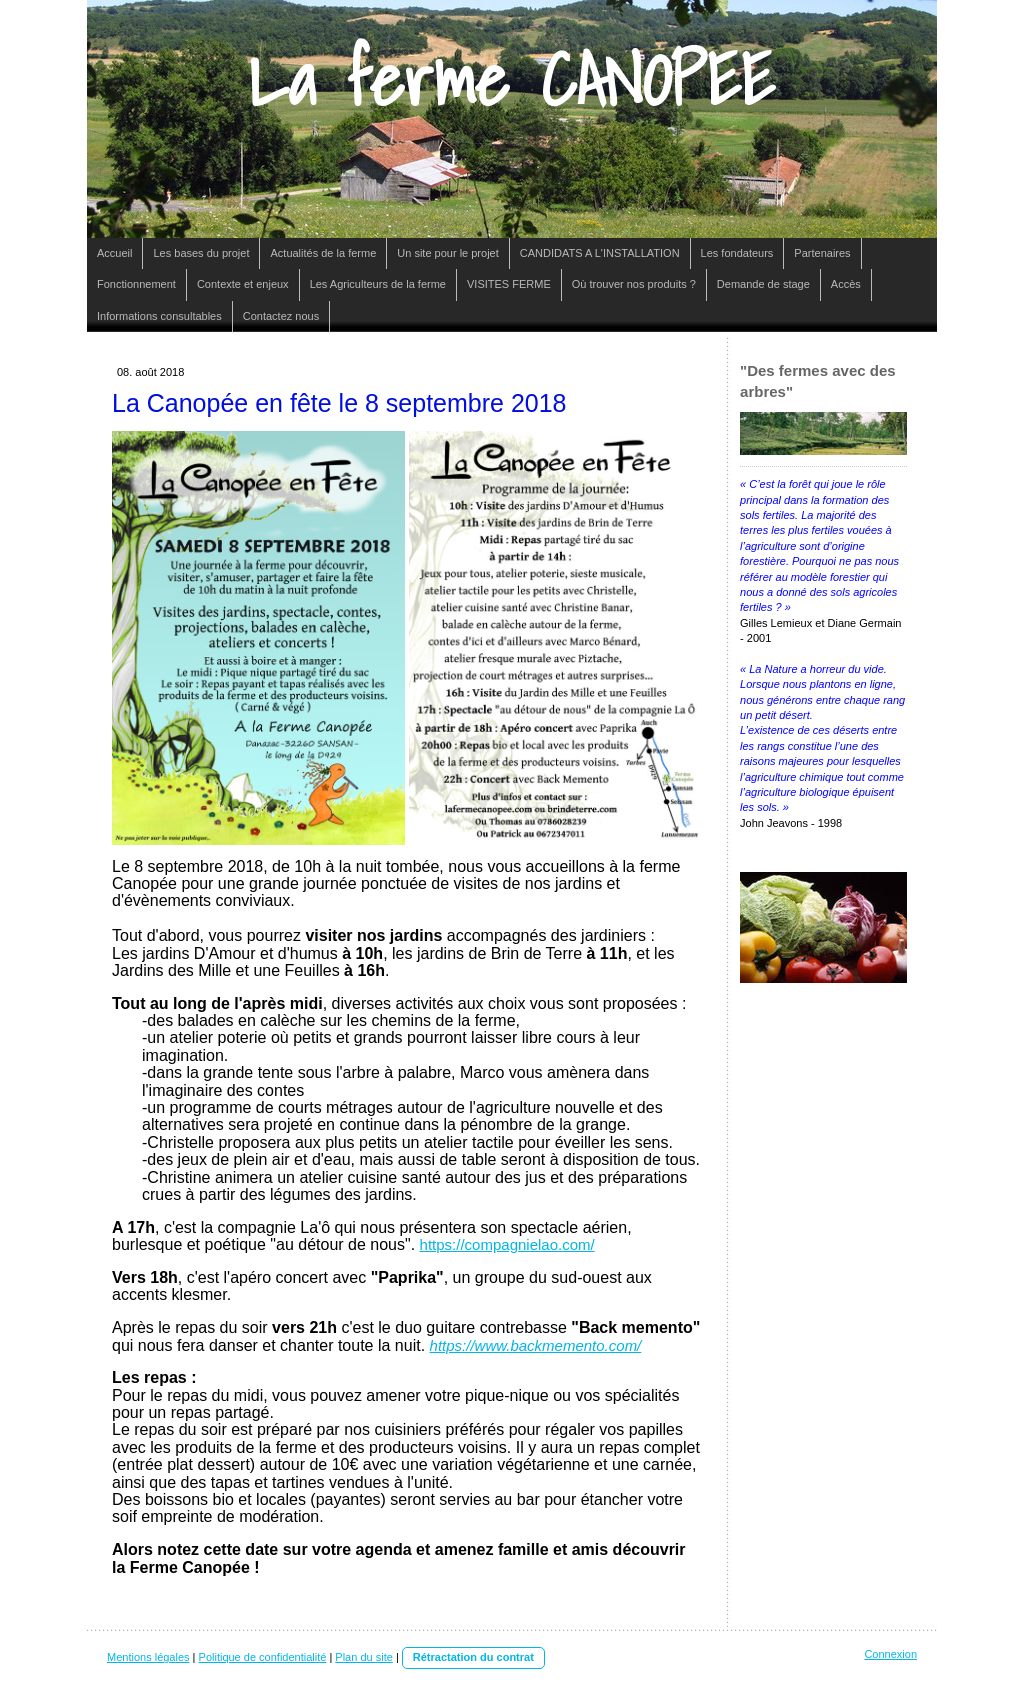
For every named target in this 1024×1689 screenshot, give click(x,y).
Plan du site (363, 1657)
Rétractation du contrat (473, 1657)
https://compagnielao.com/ (507, 1244)
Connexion (890, 1654)
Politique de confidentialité (263, 1657)
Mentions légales (148, 1657)
